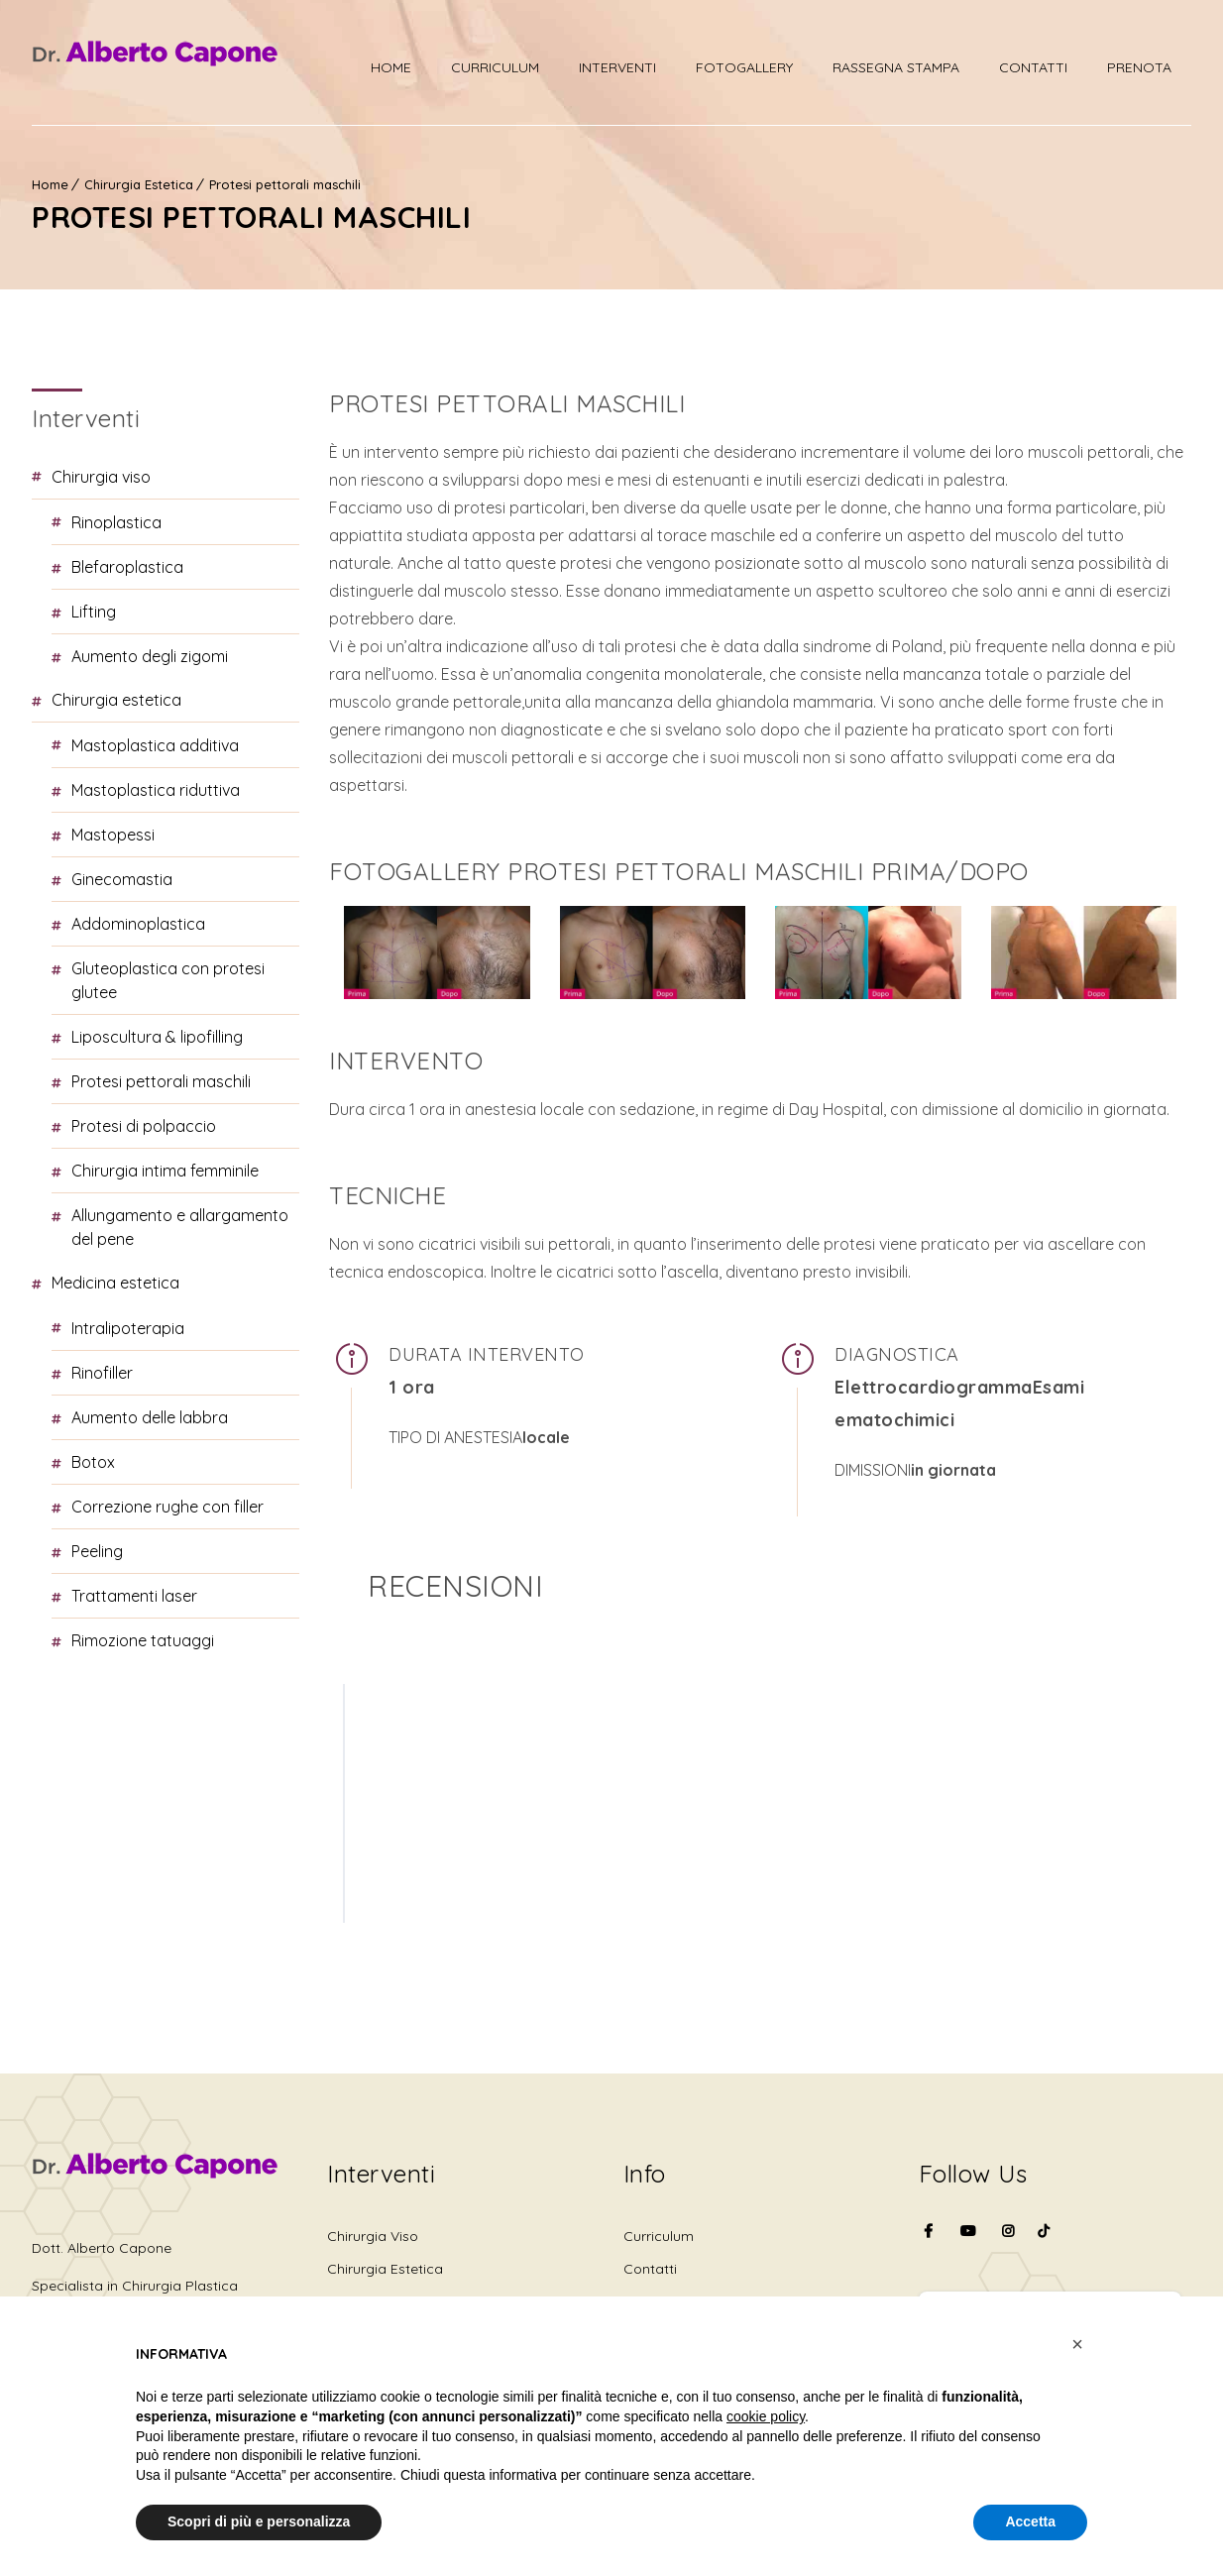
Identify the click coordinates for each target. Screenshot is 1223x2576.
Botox (93, 1462)
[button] (1077, 2344)
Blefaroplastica (127, 567)
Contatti (1033, 67)
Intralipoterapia (127, 1328)
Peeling (97, 1551)
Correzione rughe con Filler (167, 1506)
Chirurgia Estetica (138, 184)
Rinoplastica (116, 522)
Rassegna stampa (896, 67)
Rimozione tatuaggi (142, 1640)
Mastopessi (113, 834)
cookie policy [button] (765, 2416)
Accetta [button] (1030, 2521)
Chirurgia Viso (101, 477)
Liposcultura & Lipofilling (157, 1037)
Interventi (617, 67)
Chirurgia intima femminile (165, 1170)
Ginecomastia (121, 879)
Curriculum (495, 67)
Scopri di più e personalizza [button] (258, 2521)
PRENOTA (1139, 67)
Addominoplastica (138, 924)
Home (391, 67)
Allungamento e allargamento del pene (179, 1227)
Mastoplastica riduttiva (155, 790)
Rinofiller (102, 1373)
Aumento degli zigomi (149, 656)
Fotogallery (744, 67)
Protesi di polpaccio (143, 1126)
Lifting (93, 611)
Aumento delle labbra (149, 1417)
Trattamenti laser (134, 1596)
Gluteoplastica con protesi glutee (168, 980)
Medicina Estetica (115, 1282)
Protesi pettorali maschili (285, 184)
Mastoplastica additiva (155, 745)
